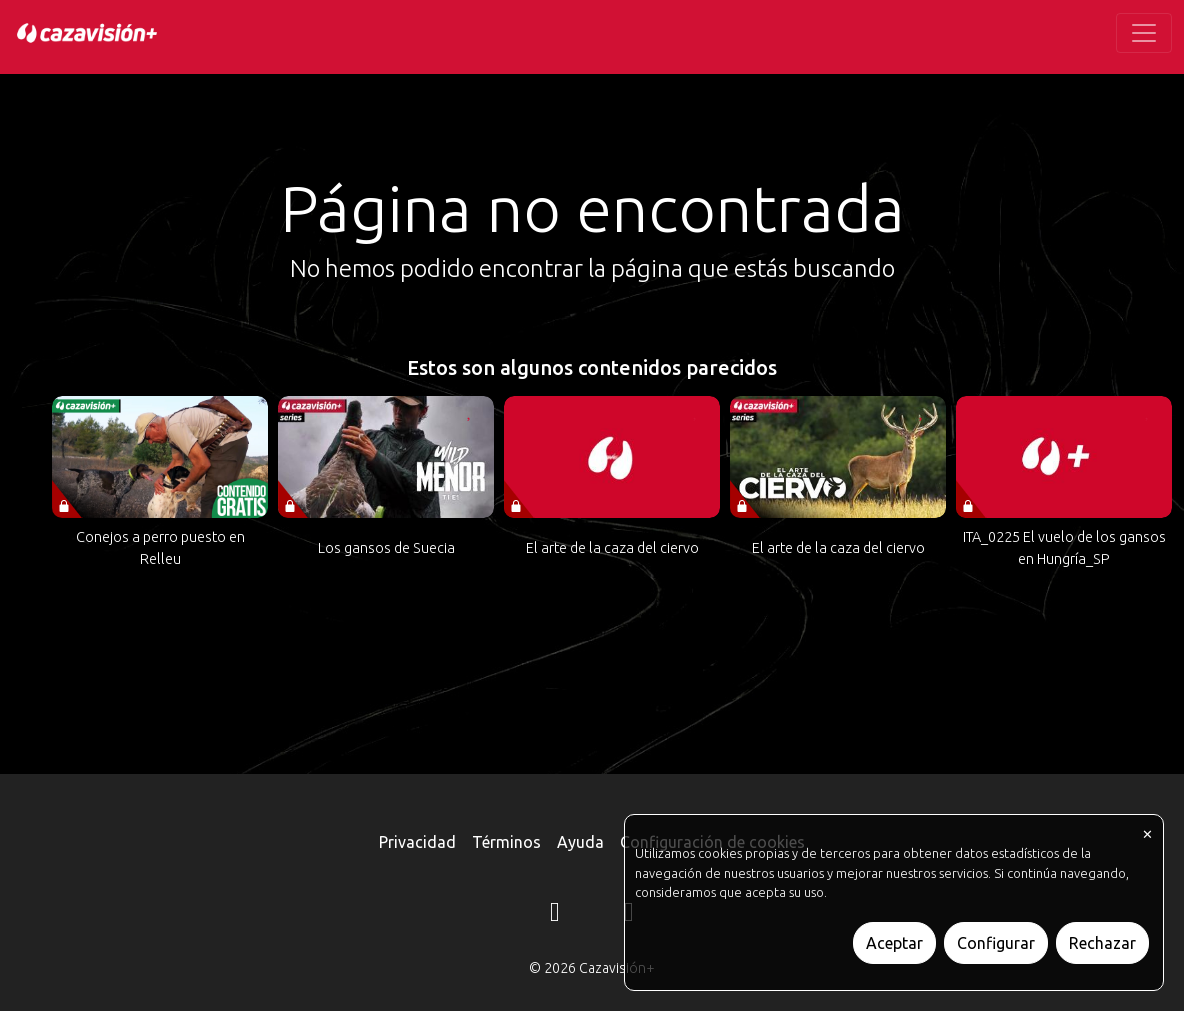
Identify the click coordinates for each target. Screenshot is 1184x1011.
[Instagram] (555, 915)
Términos (506, 842)
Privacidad (417, 842)
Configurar (996, 943)
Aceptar (894, 943)
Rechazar (1102, 943)
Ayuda (580, 842)
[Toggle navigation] (1144, 33)
